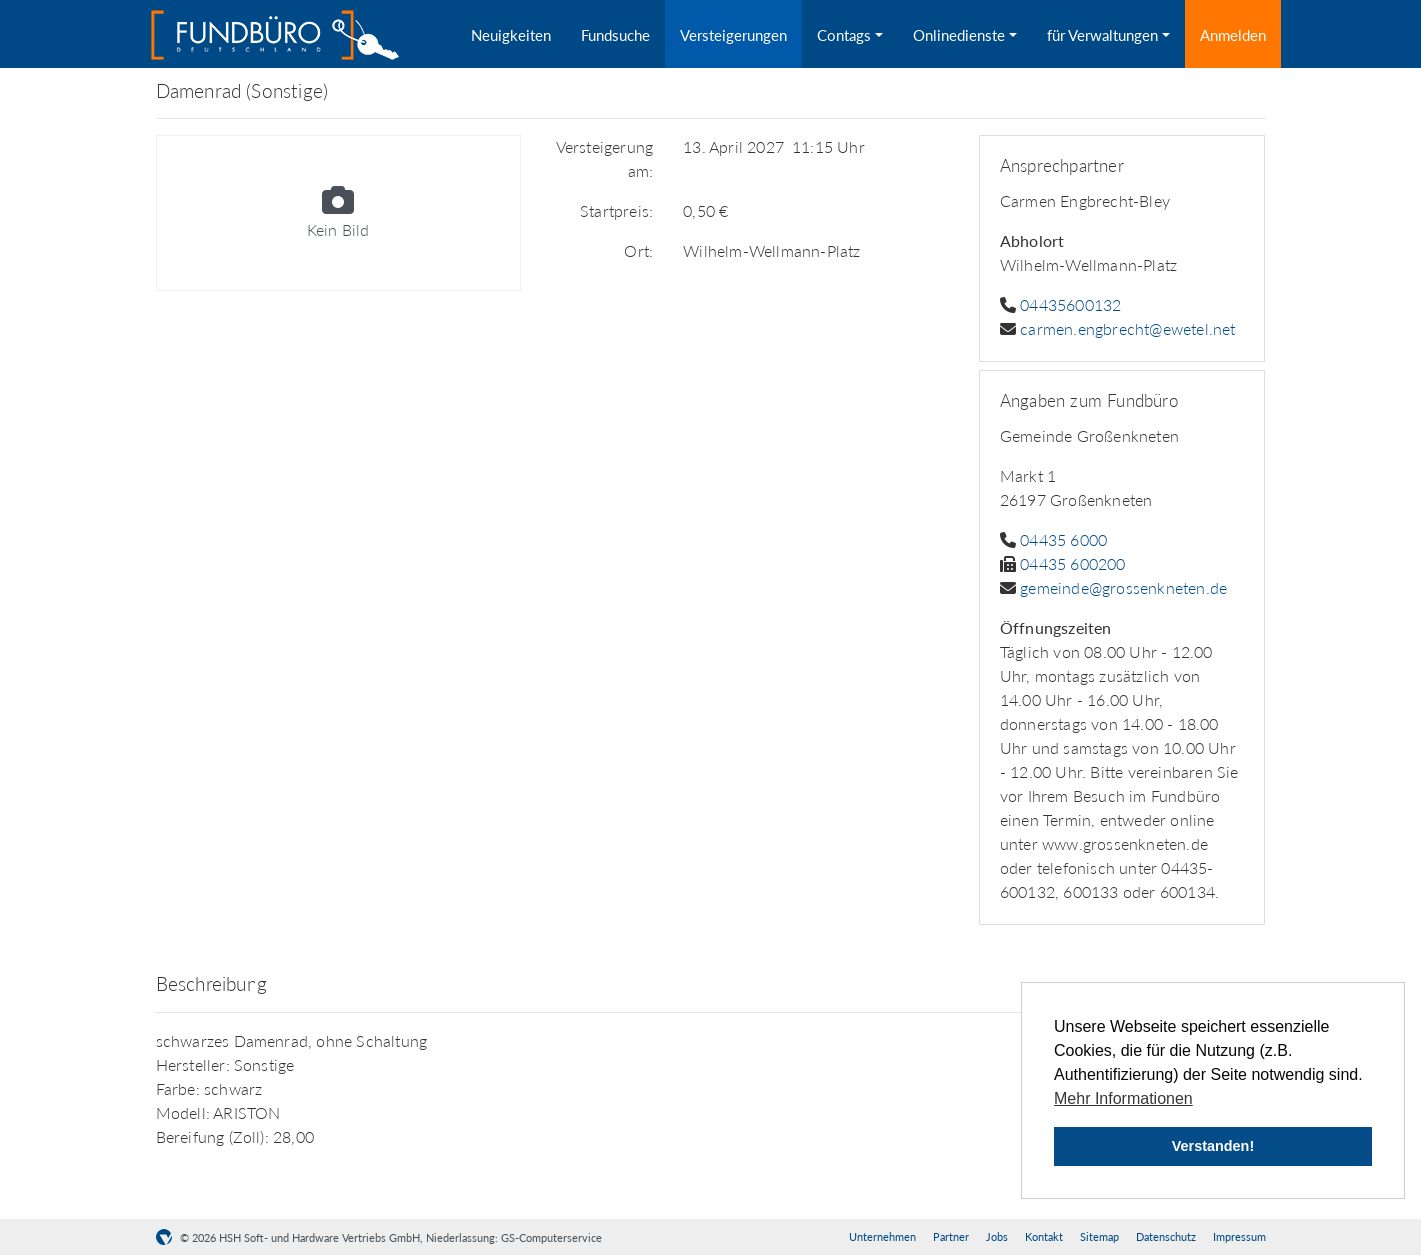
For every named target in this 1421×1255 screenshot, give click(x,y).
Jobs (997, 1236)
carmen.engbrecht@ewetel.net (1127, 328)
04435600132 (1070, 304)
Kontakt (1044, 1236)
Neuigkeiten (511, 35)
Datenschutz (1166, 1236)
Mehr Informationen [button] (1123, 1098)
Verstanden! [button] (1213, 1146)
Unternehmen (882, 1236)
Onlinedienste (959, 35)
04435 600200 (1072, 563)
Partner (951, 1236)
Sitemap (1099, 1236)
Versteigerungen (733, 35)
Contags (844, 35)
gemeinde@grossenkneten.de (1123, 587)
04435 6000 (1063, 539)
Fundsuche (615, 35)
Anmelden (1233, 35)
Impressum (1239, 1236)
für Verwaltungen (1102, 35)
